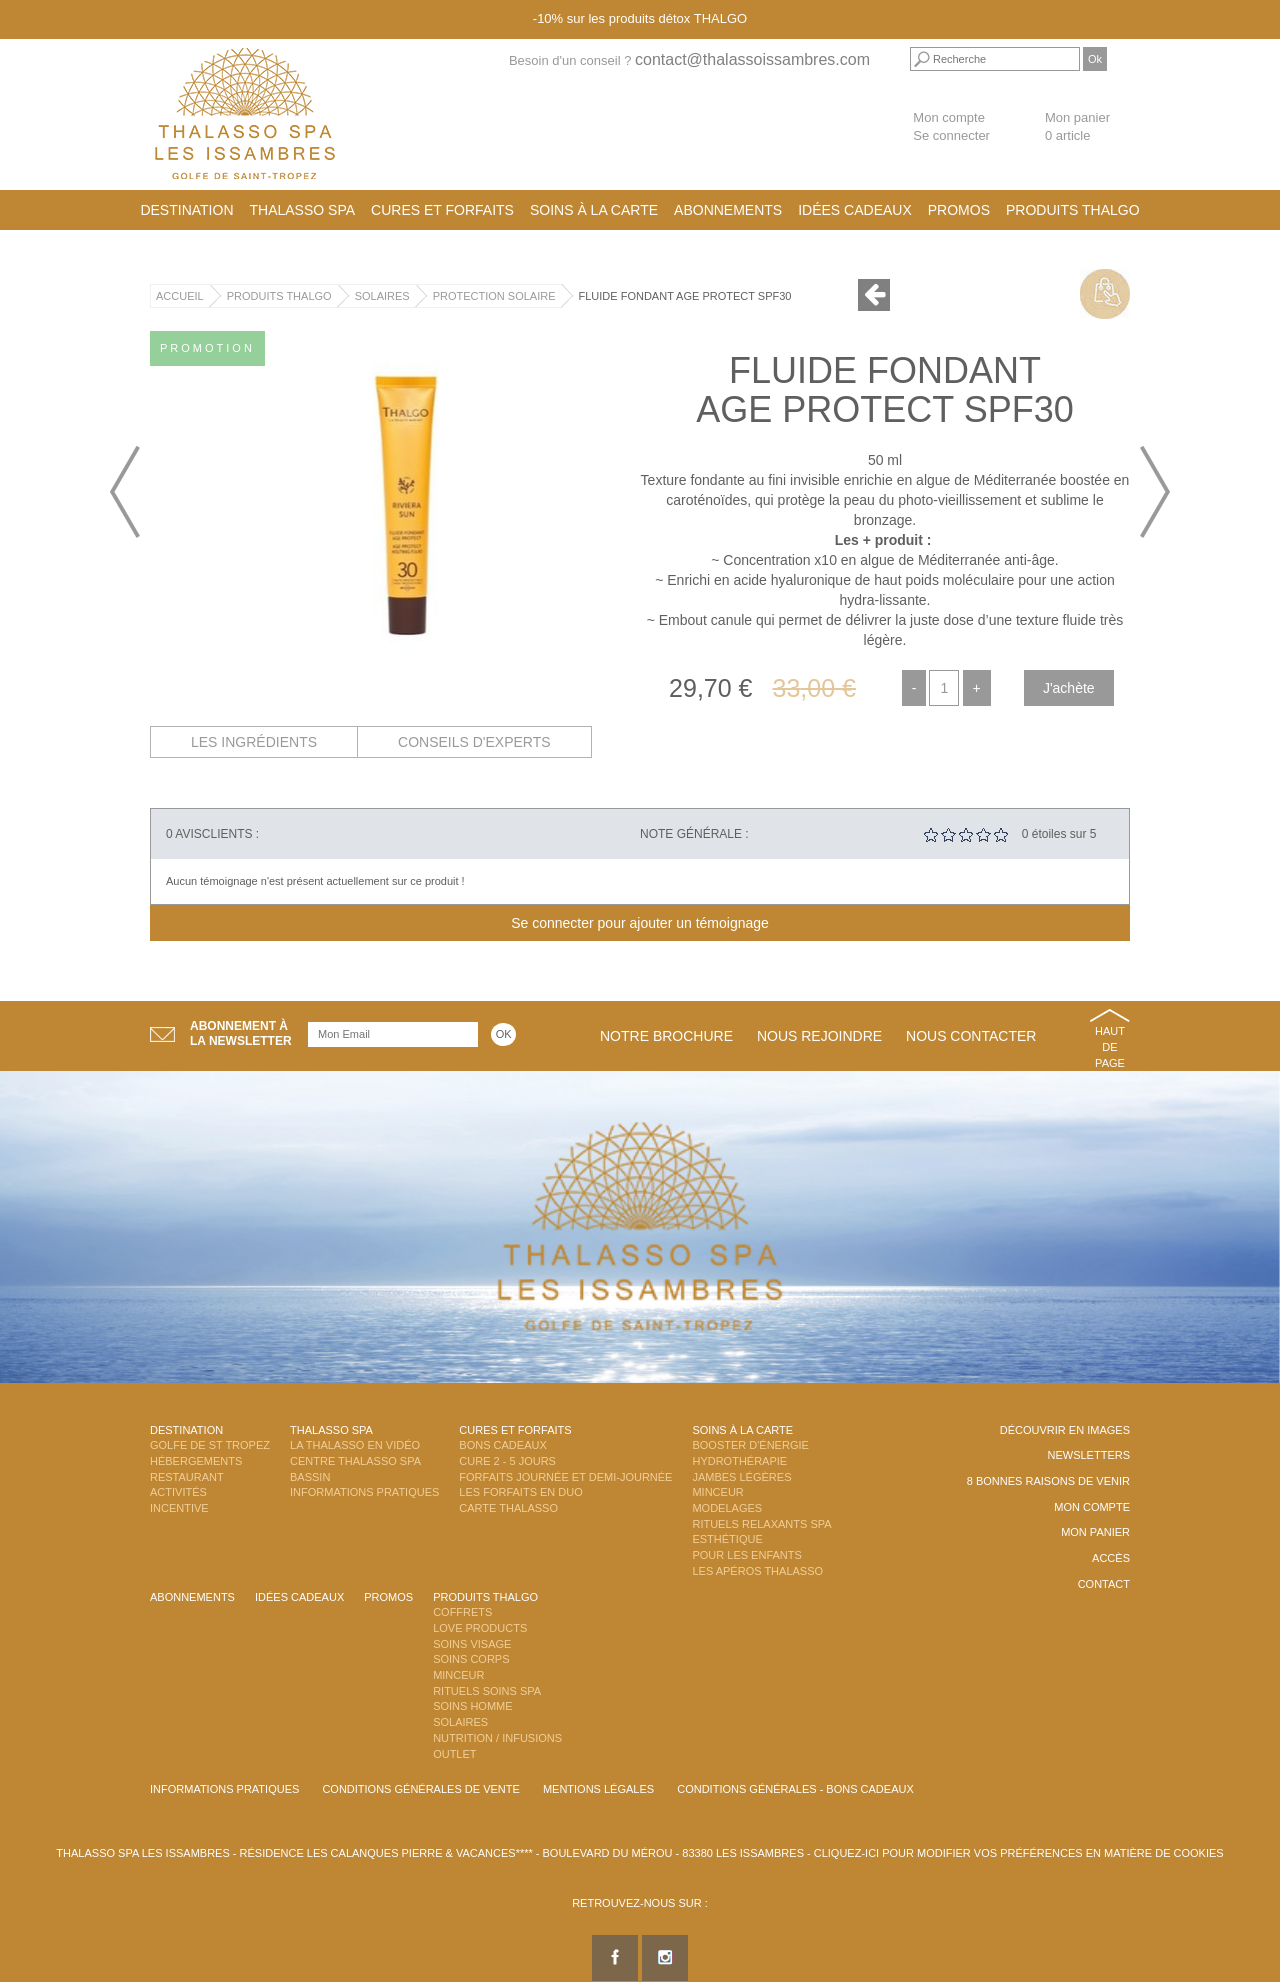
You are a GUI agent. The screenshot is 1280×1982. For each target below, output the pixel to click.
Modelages (727, 1508)
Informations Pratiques (364, 1492)
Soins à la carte (594, 210)
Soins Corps (471, 1659)
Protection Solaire (494, 296)
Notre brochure (666, 1036)
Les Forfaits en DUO (520, 1492)
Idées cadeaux (855, 210)
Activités (178, 1492)
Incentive (179, 1508)
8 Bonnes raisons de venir (1048, 1481)
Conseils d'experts (474, 742)
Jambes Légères (741, 1477)
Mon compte (949, 117)
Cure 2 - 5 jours (507, 1461)
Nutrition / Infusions (497, 1738)
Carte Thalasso (508, 1508)
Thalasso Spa (303, 210)
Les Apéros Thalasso (757, 1571)
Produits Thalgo (1073, 210)
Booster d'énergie (750, 1445)
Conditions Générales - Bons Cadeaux (795, 1789)
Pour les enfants (746, 1555)
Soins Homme (472, 1706)
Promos (959, 210)
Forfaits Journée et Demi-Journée (565, 1477)
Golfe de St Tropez (210, 1445)
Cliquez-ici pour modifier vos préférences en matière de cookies (1019, 1853)
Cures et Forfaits (442, 210)
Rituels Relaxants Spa (761, 1524)
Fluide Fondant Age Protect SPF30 (685, 296)
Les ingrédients (254, 742)
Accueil (180, 296)
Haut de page (1110, 1046)
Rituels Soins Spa (487, 1691)
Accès (1111, 1558)
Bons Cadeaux (502, 1445)
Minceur (717, 1492)
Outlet (454, 1754)
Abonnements (728, 210)
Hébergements (196, 1461)
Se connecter (951, 135)
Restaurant (187, 1477)
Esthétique (727, 1539)
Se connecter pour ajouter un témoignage (640, 923)
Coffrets (462, 1612)
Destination (186, 210)
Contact (1104, 1584)
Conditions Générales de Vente (420, 1789)
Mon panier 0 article (1077, 127)
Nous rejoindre (819, 1036)
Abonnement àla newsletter (241, 1033)
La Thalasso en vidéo (355, 1445)
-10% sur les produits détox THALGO (640, 18)
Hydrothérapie (739, 1461)
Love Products (480, 1628)
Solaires (382, 296)
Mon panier (1095, 1532)
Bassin (310, 1477)
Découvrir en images (1065, 1430)
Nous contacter (971, 1036)
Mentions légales (598, 1789)
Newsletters (1088, 1455)
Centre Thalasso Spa (355, 1461)
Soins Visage (472, 1644)
